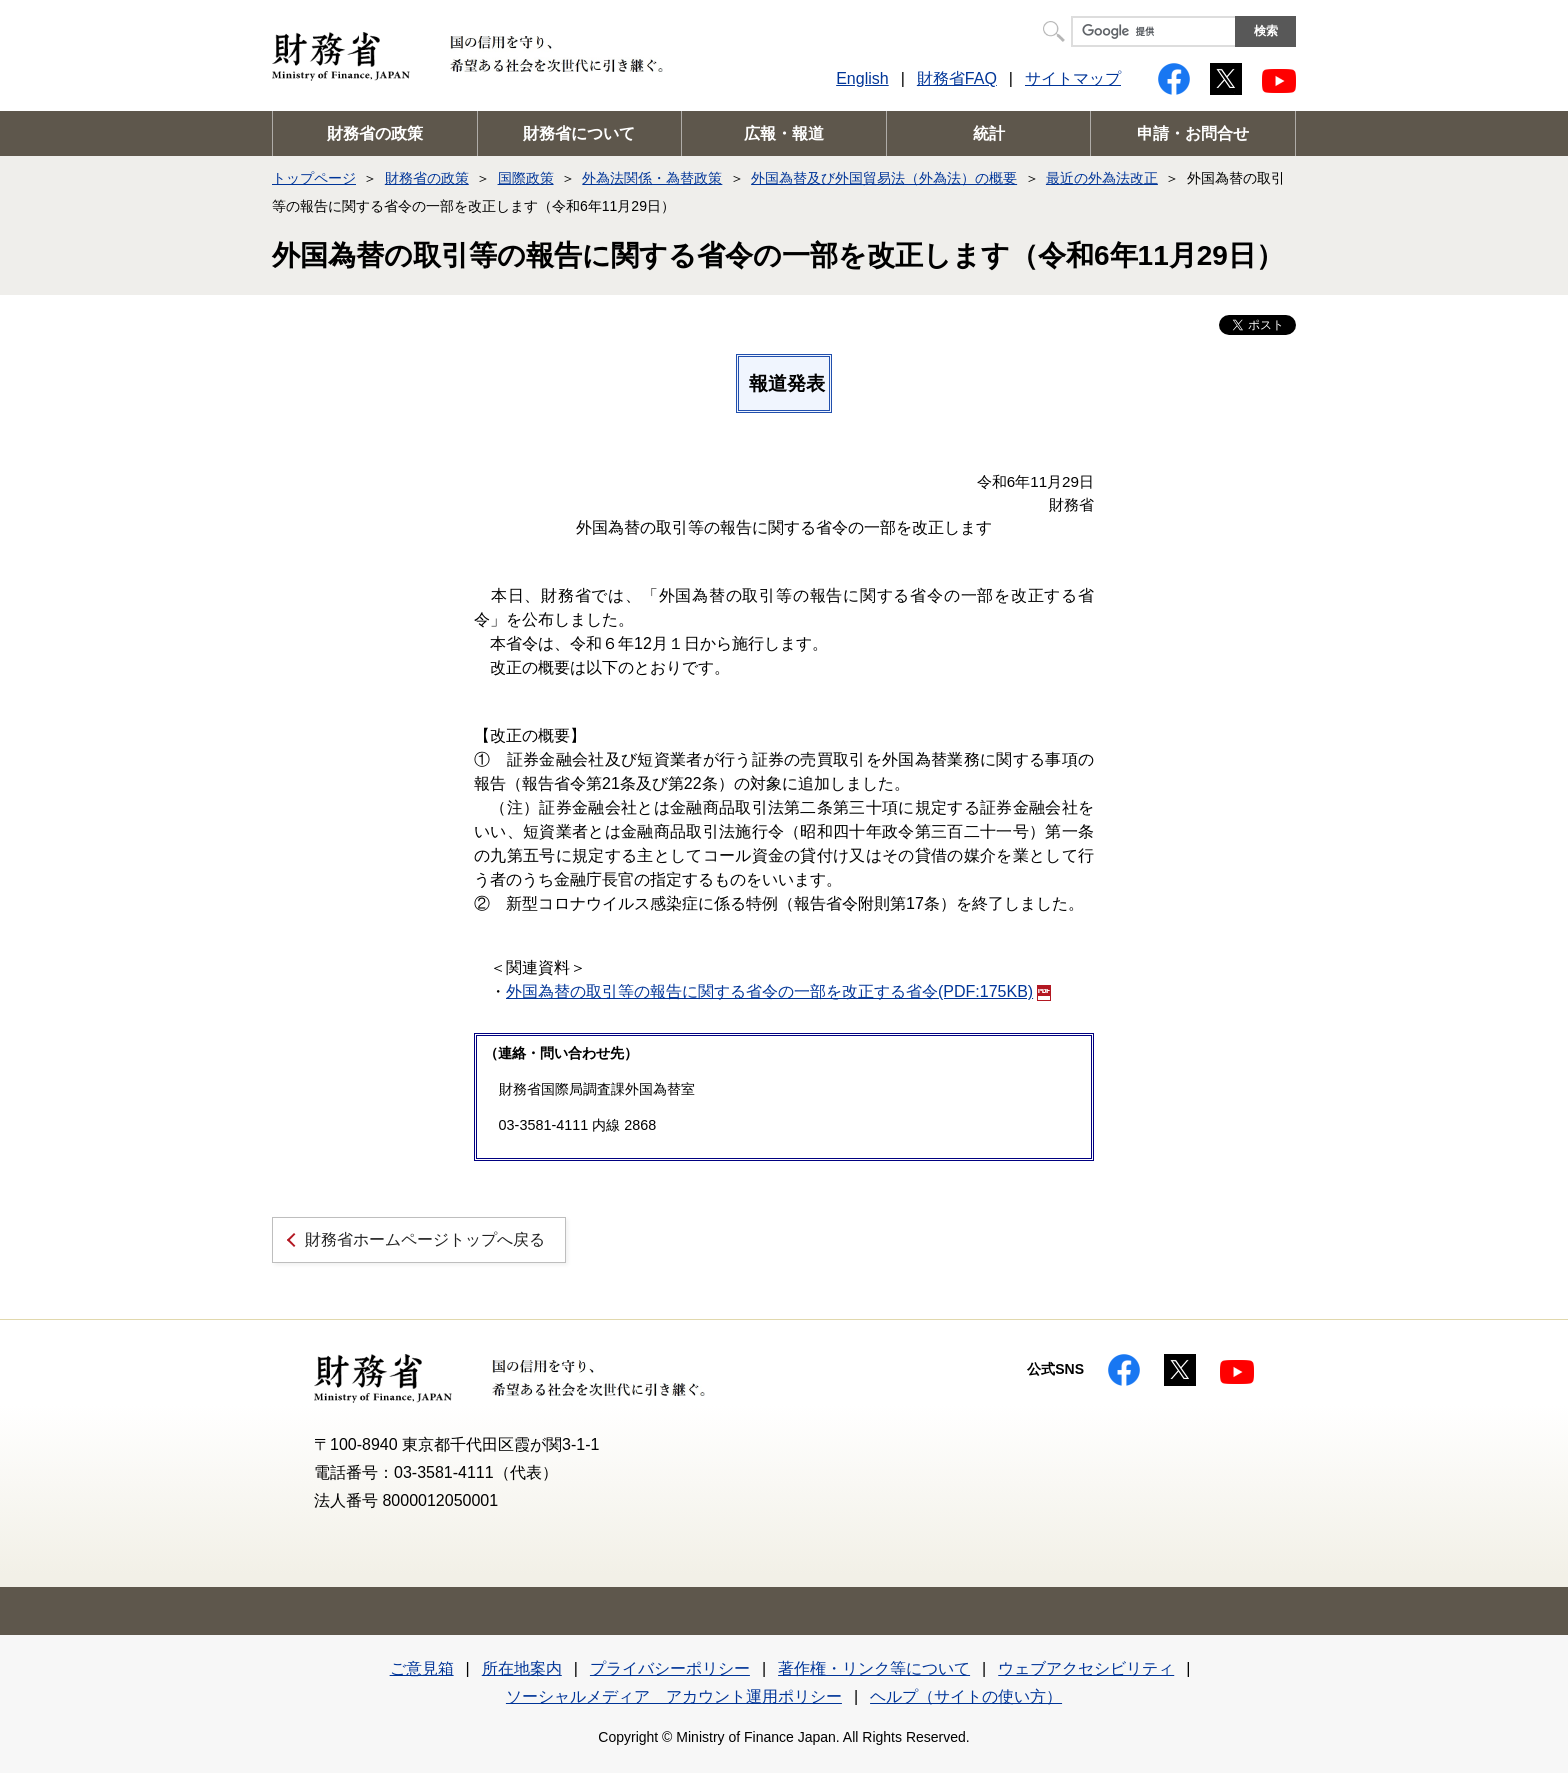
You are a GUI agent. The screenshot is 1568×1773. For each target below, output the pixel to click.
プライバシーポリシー (670, 1668)
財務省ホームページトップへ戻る (425, 1239)
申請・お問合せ (1193, 133)
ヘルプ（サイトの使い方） (966, 1696)
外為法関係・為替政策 (652, 178)
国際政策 (526, 178)
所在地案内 (522, 1668)
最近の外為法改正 (1102, 178)
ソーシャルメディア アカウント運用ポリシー (674, 1696)
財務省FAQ (957, 78)
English (862, 78)
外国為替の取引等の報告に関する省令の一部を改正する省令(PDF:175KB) (778, 991)
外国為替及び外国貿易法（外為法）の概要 (884, 178)
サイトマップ (1073, 78)
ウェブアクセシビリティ (1086, 1668)
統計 (989, 133)
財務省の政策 (375, 133)
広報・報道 (784, 133)
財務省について (579, 133)
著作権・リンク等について (874, 1668)
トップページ (314, 178)
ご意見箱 (422, 1668)
